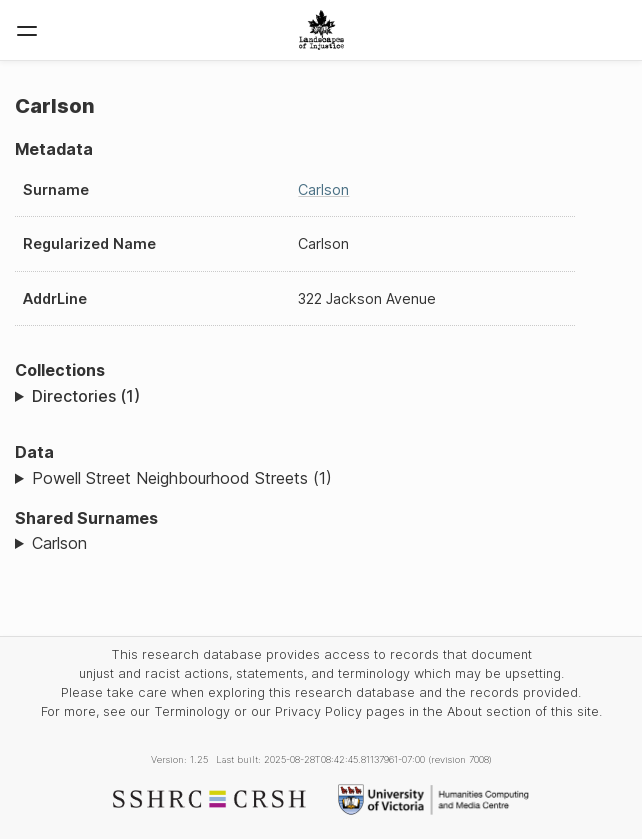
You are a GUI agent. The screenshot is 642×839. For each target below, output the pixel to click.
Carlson (323, 189)
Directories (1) (86, 396)
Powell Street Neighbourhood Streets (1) (182, 478)
